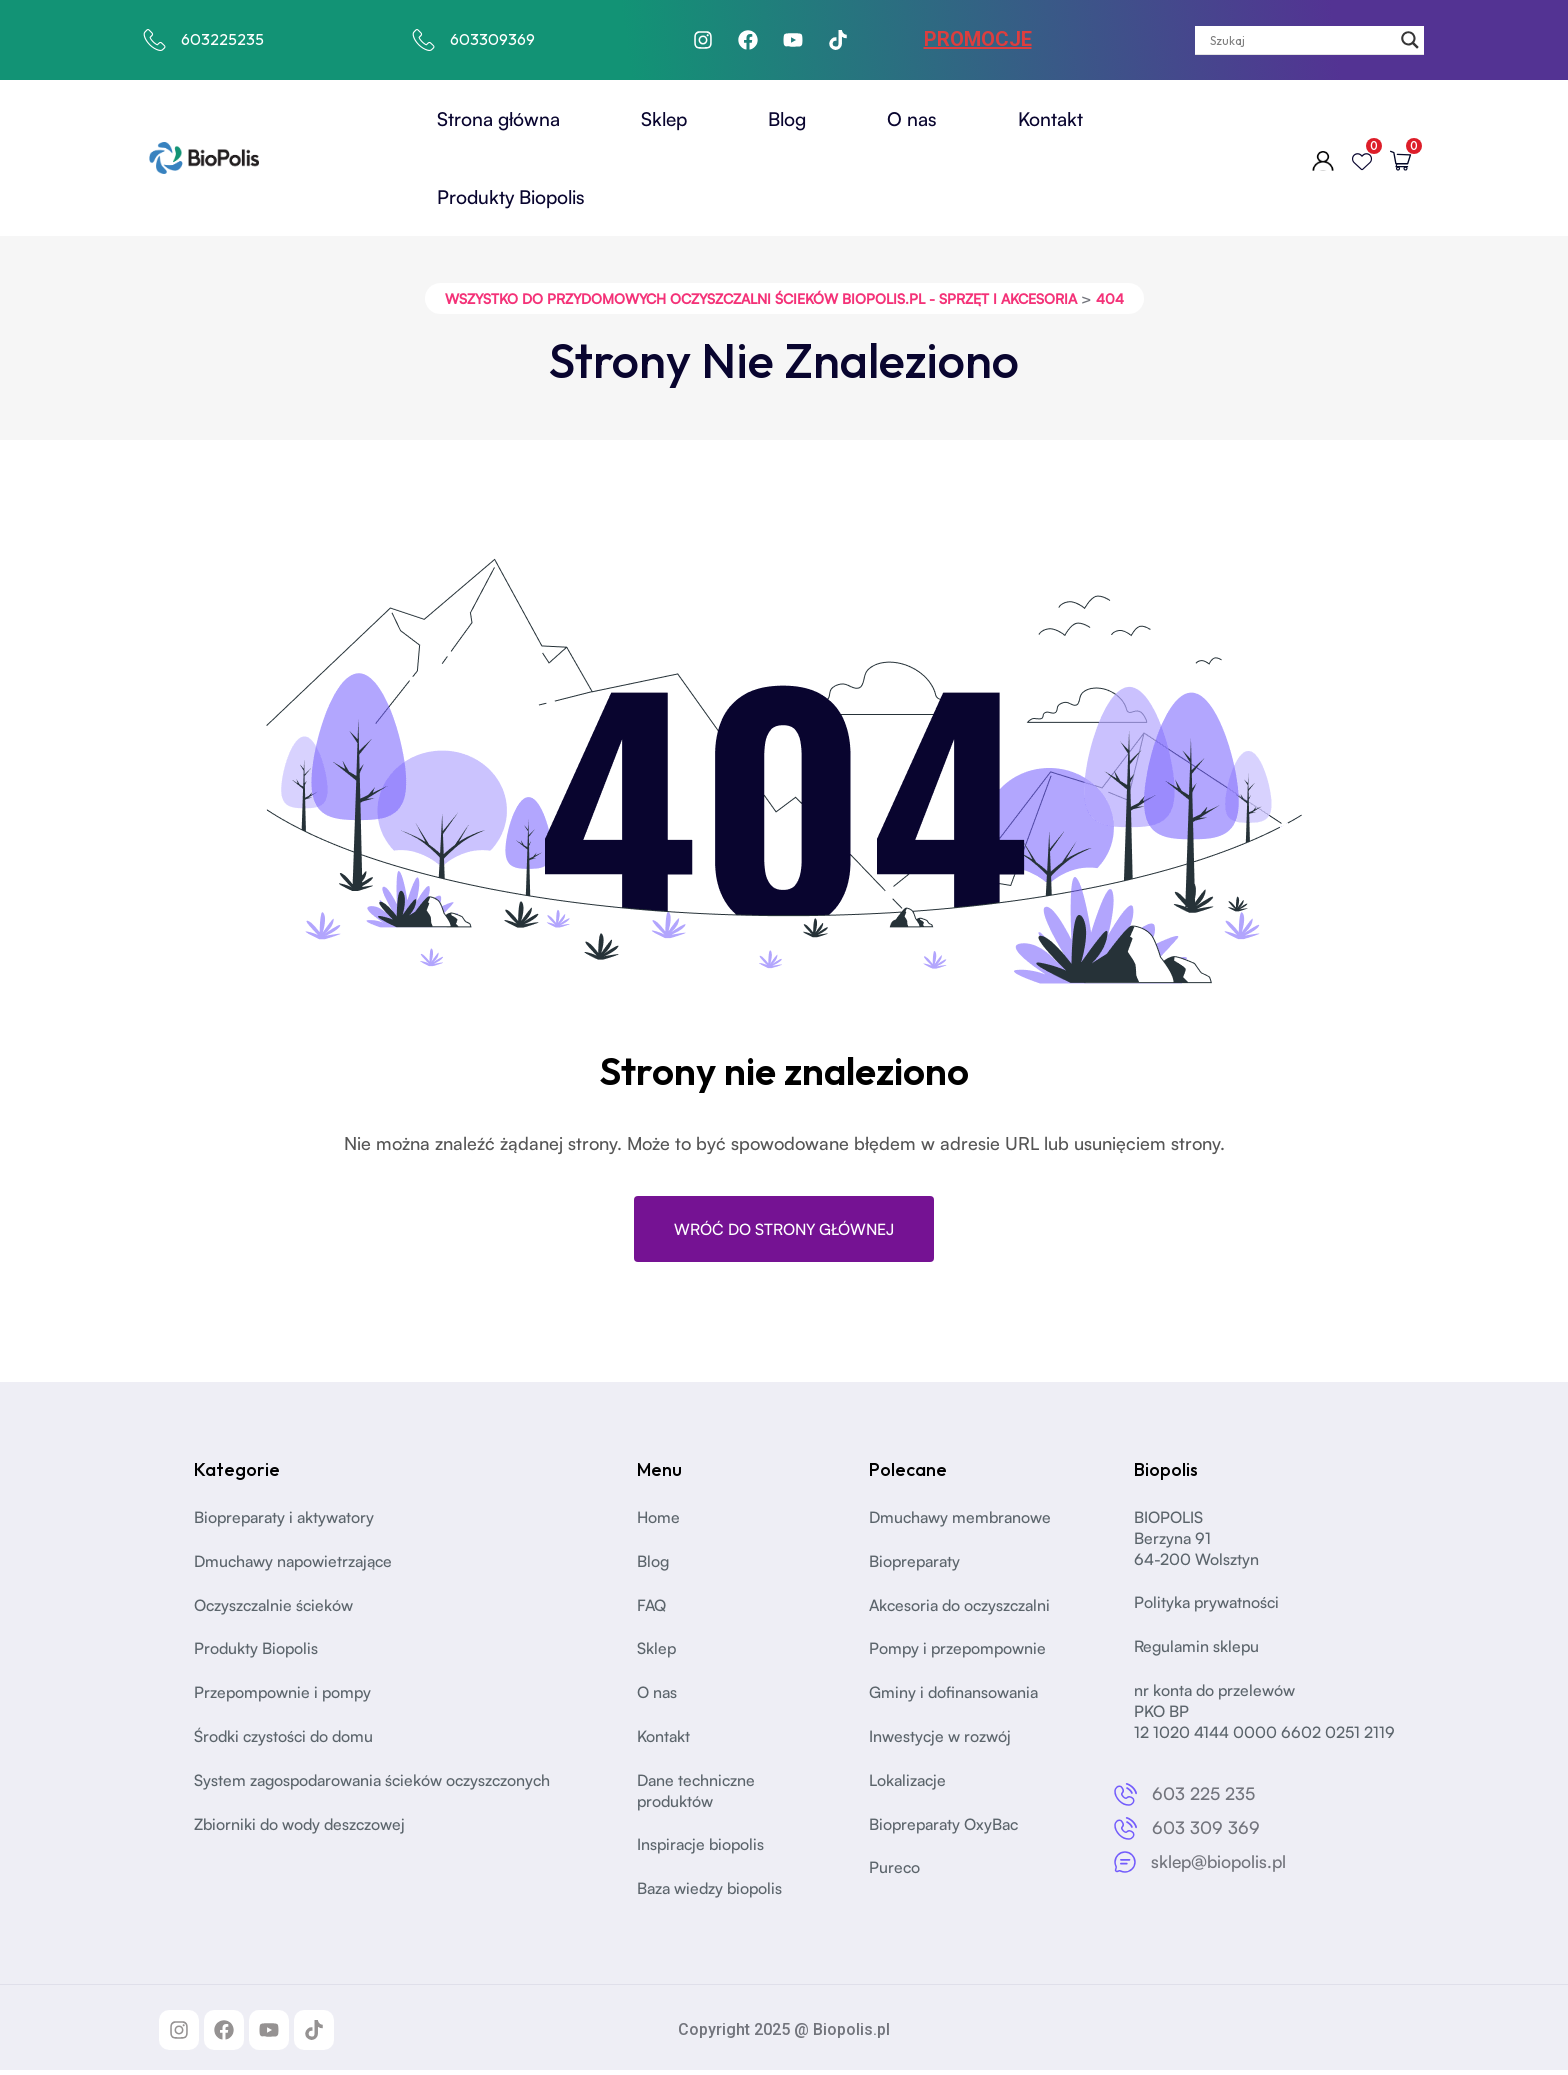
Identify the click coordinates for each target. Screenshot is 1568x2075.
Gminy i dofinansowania (955, 1697)
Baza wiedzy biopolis (712, 1893)
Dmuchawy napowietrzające (297, 1566)
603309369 (492, 39)
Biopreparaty (916, 1566)
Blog (787, 119)
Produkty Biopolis (511, 197)
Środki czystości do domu (286, 1741)
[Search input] (1300, 40)
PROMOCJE (978, 39)
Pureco (895, 1873)
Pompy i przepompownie (959, 1654)
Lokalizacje (909, 1785)
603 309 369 (1206, 1832)
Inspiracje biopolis (703, 1850)
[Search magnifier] (1410, 40)
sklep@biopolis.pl (1221, 1866)
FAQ (652, 1610)
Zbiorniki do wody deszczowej (302, 1829)
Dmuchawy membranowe (962, 1522)
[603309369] (424, 40)
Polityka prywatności (1208, 1608)
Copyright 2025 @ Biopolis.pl (784, 2034)
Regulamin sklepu (1198, 1651)
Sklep (664, 119)
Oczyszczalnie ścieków (275, 1610)
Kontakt (1050, 119)
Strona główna (498, 119)
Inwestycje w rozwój (940, 1741)
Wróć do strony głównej (784, 1233)
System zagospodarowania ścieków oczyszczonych (377, 1785)
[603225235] (155, 40)
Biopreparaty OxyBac (946, 1829)
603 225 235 (1204, 1799)
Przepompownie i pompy (284, 1697)
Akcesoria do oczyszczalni (963, 1610)
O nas (912, 119)
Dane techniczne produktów (698, 1795)
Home (659, 1522)
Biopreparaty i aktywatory (287, 1522)
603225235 (222, 39)
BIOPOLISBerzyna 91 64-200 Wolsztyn (1196, 1543)
